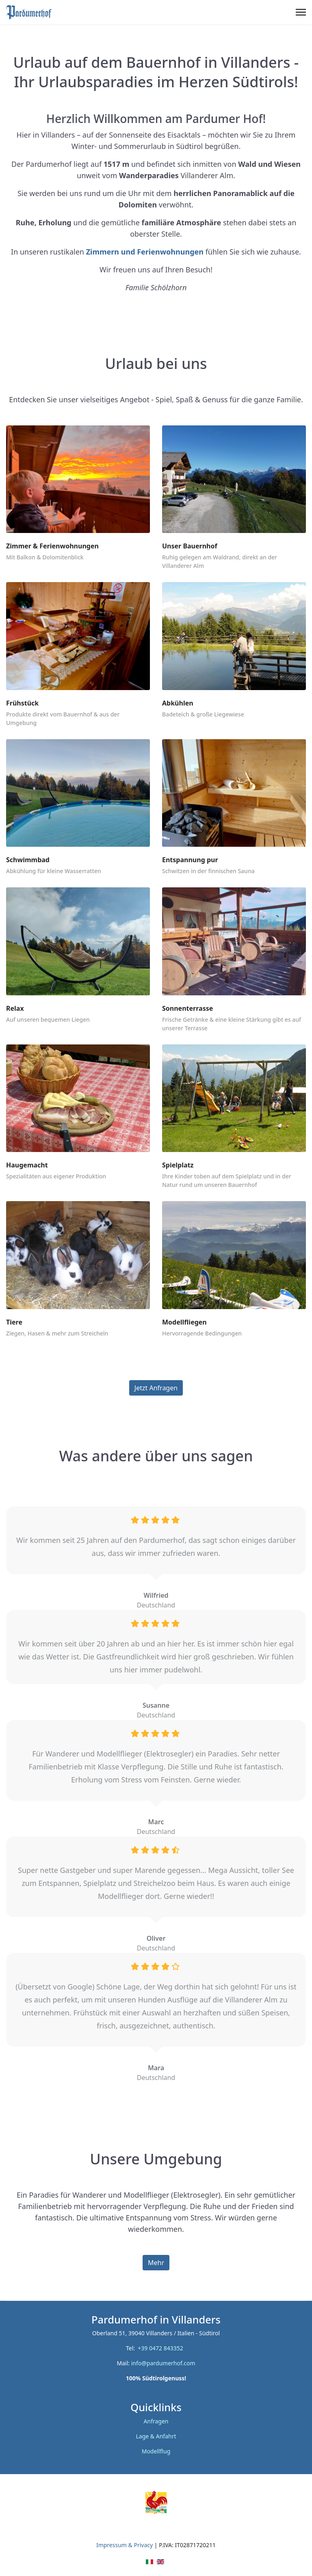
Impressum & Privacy (124, 2545)
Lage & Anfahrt (156, 2436)
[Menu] (301, 12)
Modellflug (156, 2451)
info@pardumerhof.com (163, 2363)
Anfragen (156, 2421)
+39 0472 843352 (162, 2348)
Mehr (156, 2262)
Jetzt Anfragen (156, 1387)
